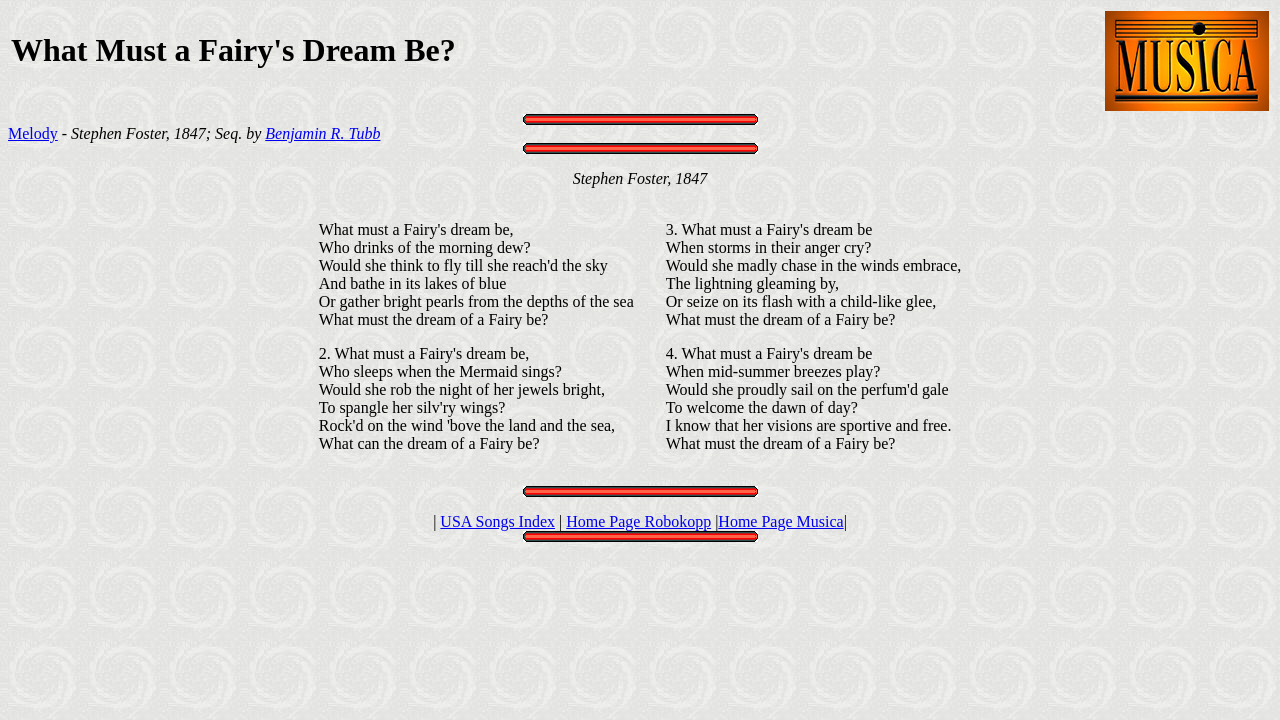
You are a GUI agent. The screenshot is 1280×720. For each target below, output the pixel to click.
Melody (33, 133)
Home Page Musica (780, 521)
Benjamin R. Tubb (322, 133)
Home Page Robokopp (638, 521)
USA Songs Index (497, 521)
